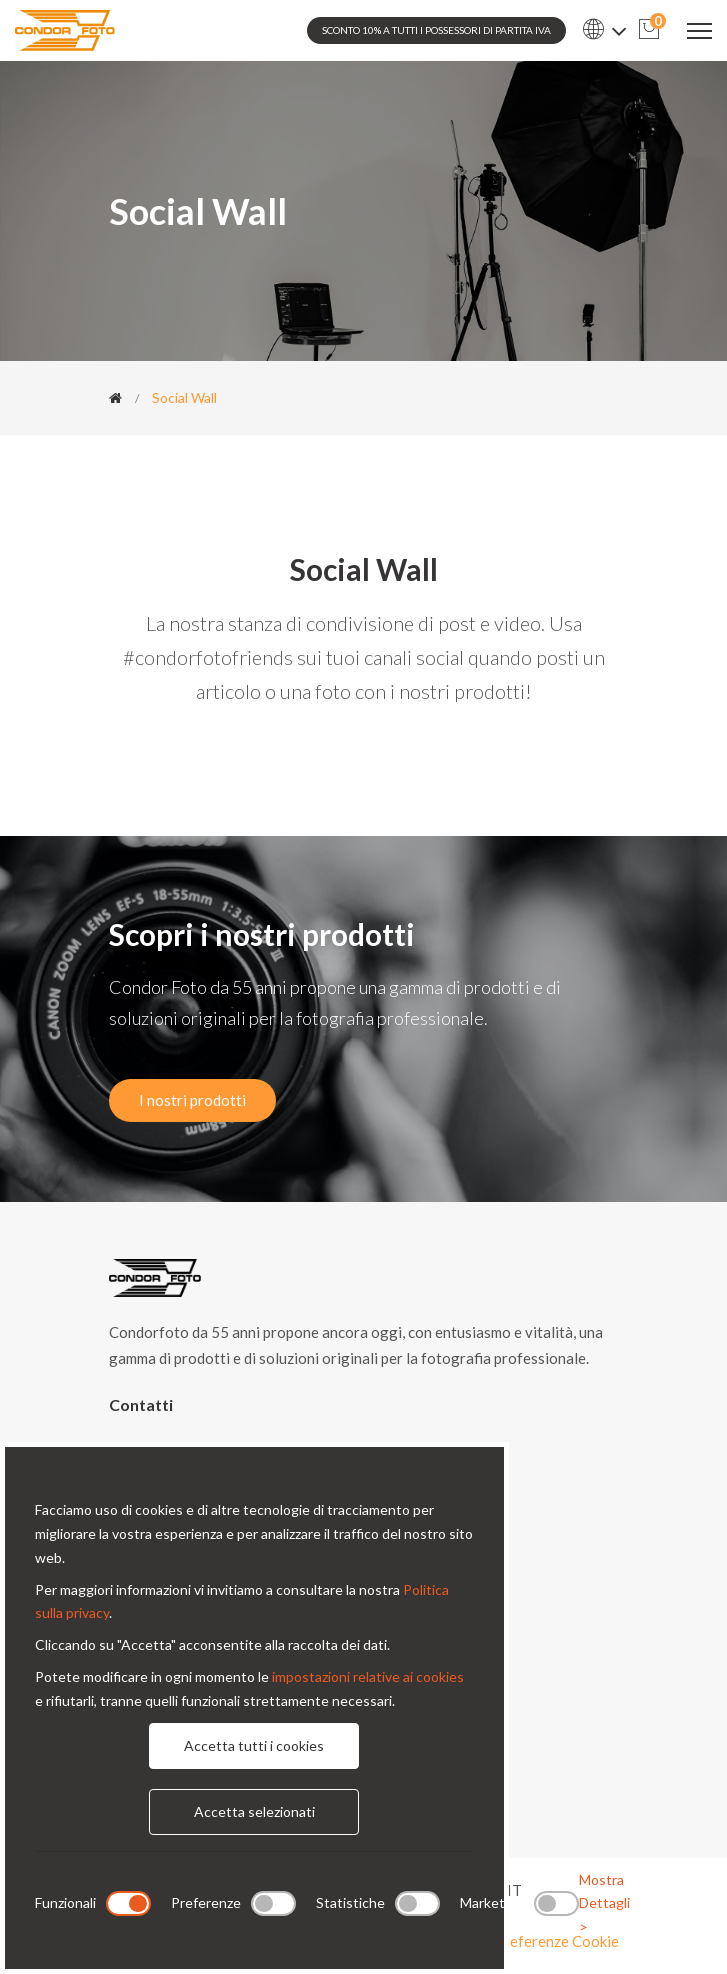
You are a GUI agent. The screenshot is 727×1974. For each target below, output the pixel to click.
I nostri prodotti (192, 1100)
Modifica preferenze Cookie (526, 1941)
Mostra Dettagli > (604, 1903)
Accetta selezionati (254, 1811)
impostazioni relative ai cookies (368, 1676)
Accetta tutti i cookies (254, 1745)
